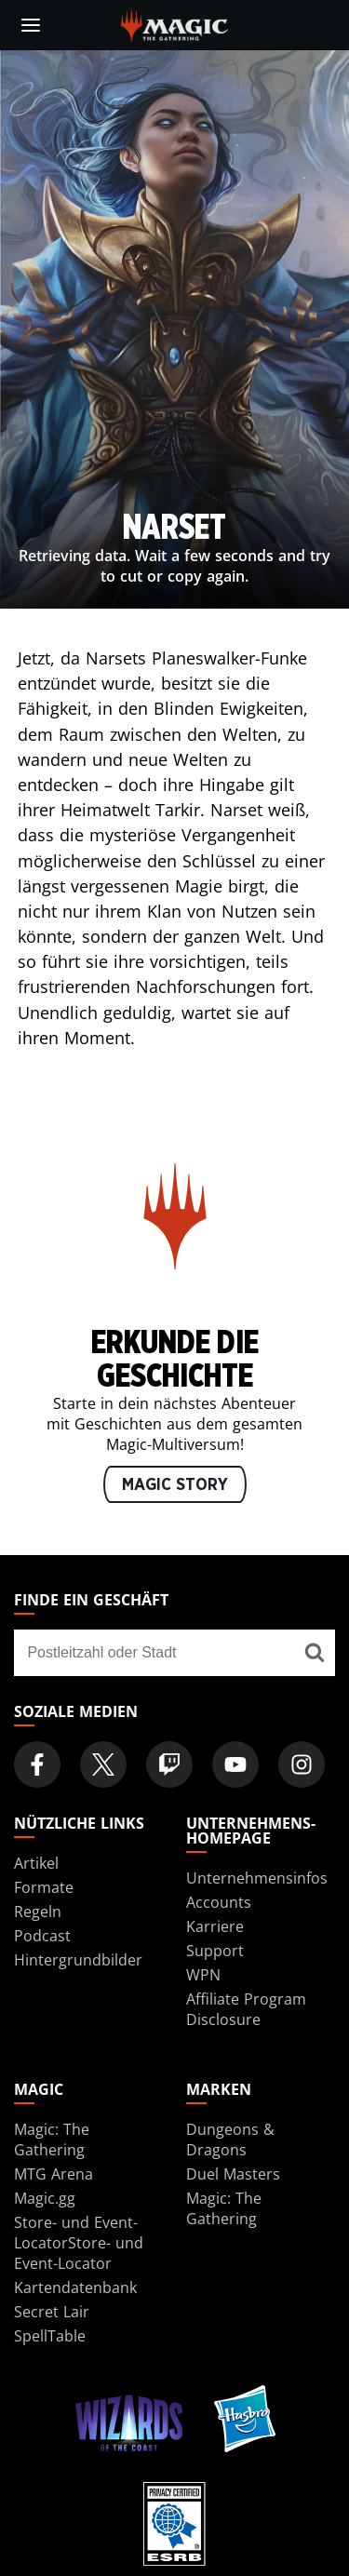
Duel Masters (233, 2174)
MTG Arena (53, 2174)
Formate (44, 1887)
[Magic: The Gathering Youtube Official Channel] (235, 1764)
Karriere (215, 1926)
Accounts (218, 1902)
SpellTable (50, 2336)
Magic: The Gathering (51, 2139)
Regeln (37, 1911)
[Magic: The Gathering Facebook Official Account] (37, 1764)
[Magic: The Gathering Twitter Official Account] (103, 1764)
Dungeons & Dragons (230, 2139)
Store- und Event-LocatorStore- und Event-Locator (78, 2243)
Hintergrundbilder (78, 1960)
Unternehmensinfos (257, 1878)
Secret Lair (51, 2311)
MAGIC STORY (175, 1485)
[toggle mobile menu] (30, 25)
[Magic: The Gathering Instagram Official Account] (301, 1764)
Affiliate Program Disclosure (246, 2009)
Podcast (42, 1935)
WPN (203, 1975)
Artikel (36, 1863)
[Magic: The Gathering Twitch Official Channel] (169, 1764)
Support (215, 1950)
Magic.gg (44, 2198)
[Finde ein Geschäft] (314, 1653)
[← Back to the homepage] (174, 23)
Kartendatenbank (75, 2287)
